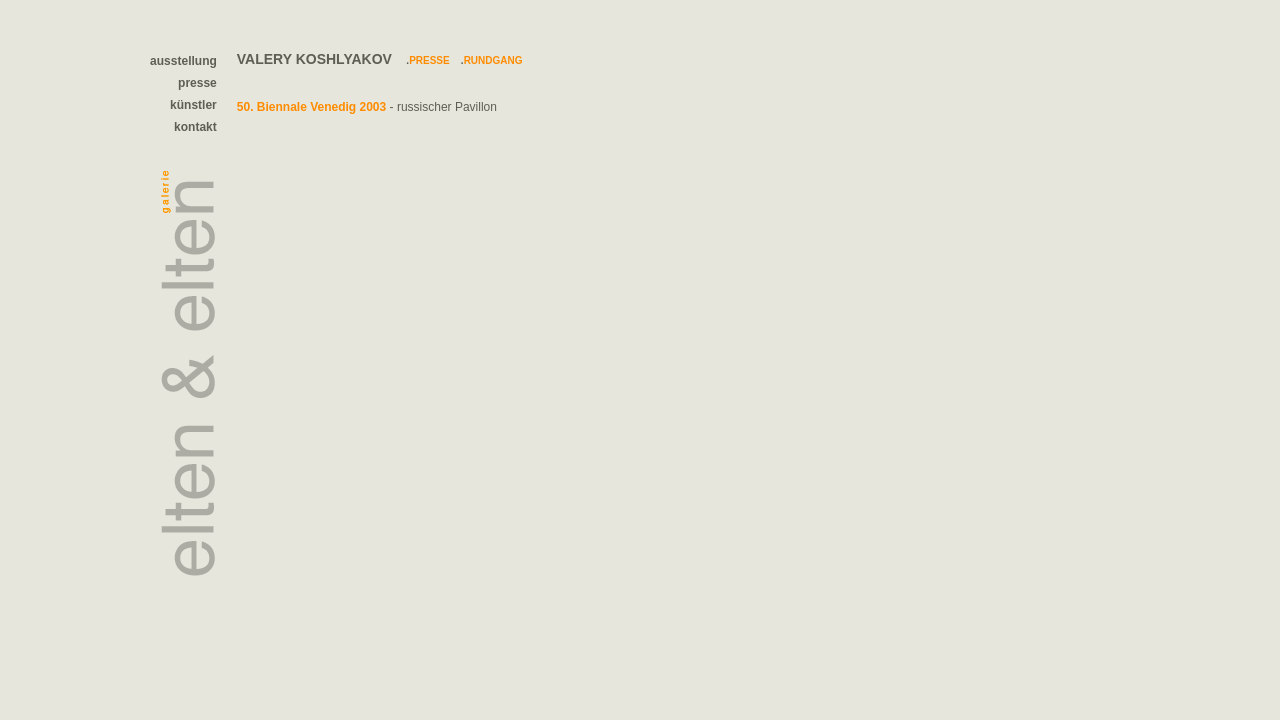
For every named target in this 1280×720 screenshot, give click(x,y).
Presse (429, 60)
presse (197, 83)
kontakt (195, 127)
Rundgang (493, 60)
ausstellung (183, 61)
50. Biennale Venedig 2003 (311, 107)
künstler (193, 105)
